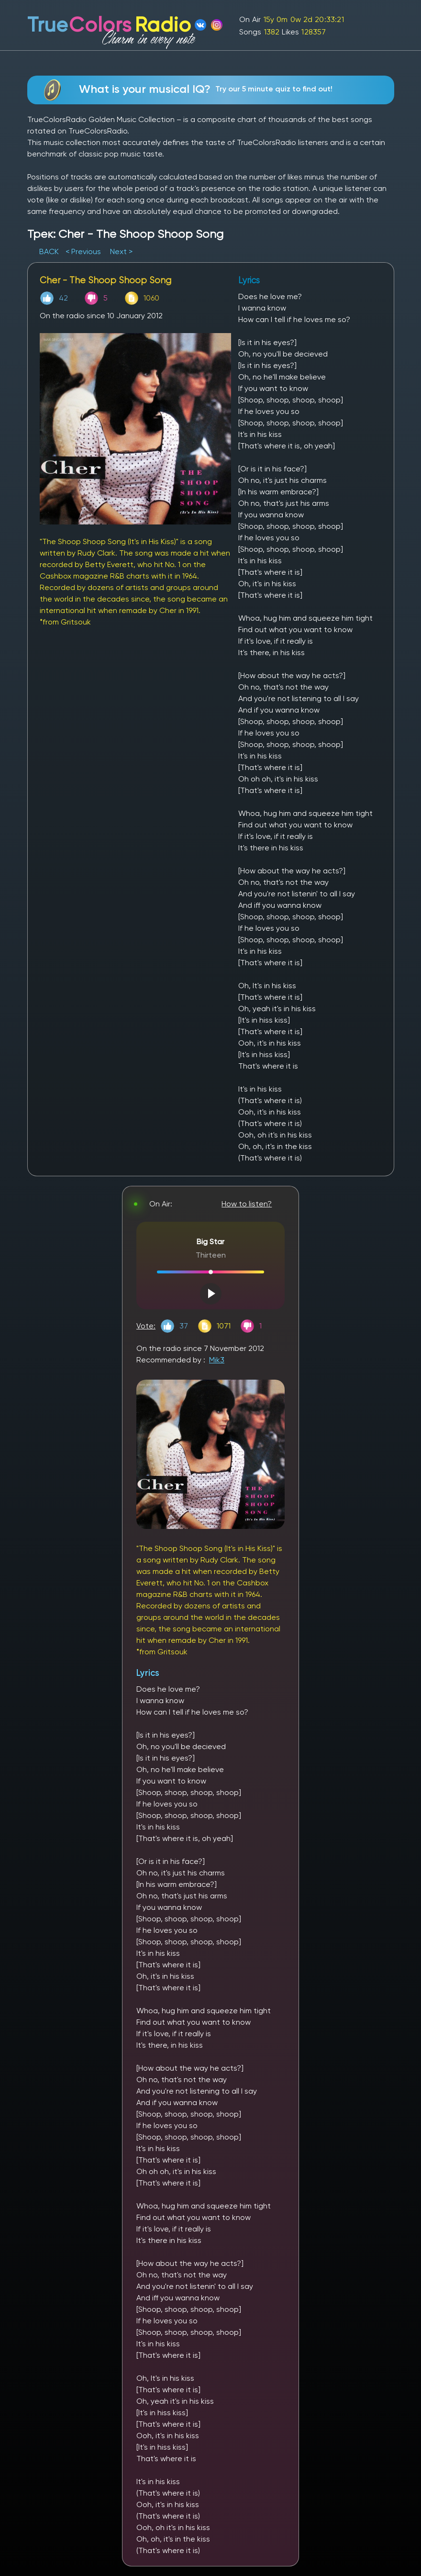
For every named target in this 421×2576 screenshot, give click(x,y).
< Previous (83, 251)
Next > (121, 251)
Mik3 (216, 1359)
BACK (50, 251)
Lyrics (147, 1672)
